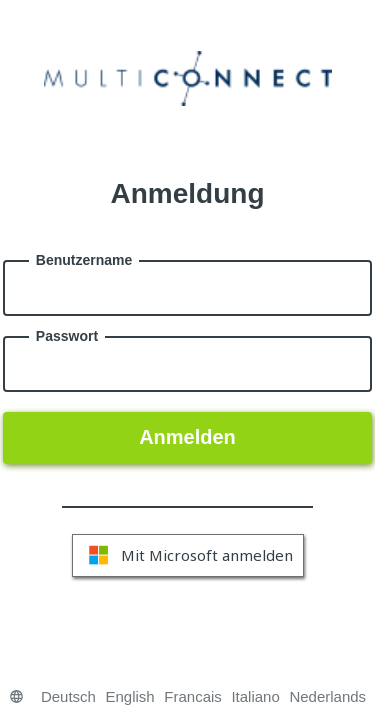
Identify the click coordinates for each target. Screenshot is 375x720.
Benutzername (84, 260)
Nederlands (327, 696)
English (130, 696)
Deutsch (68, 696)
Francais (193, 696)
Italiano (255, 696)
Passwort (67, 336)
